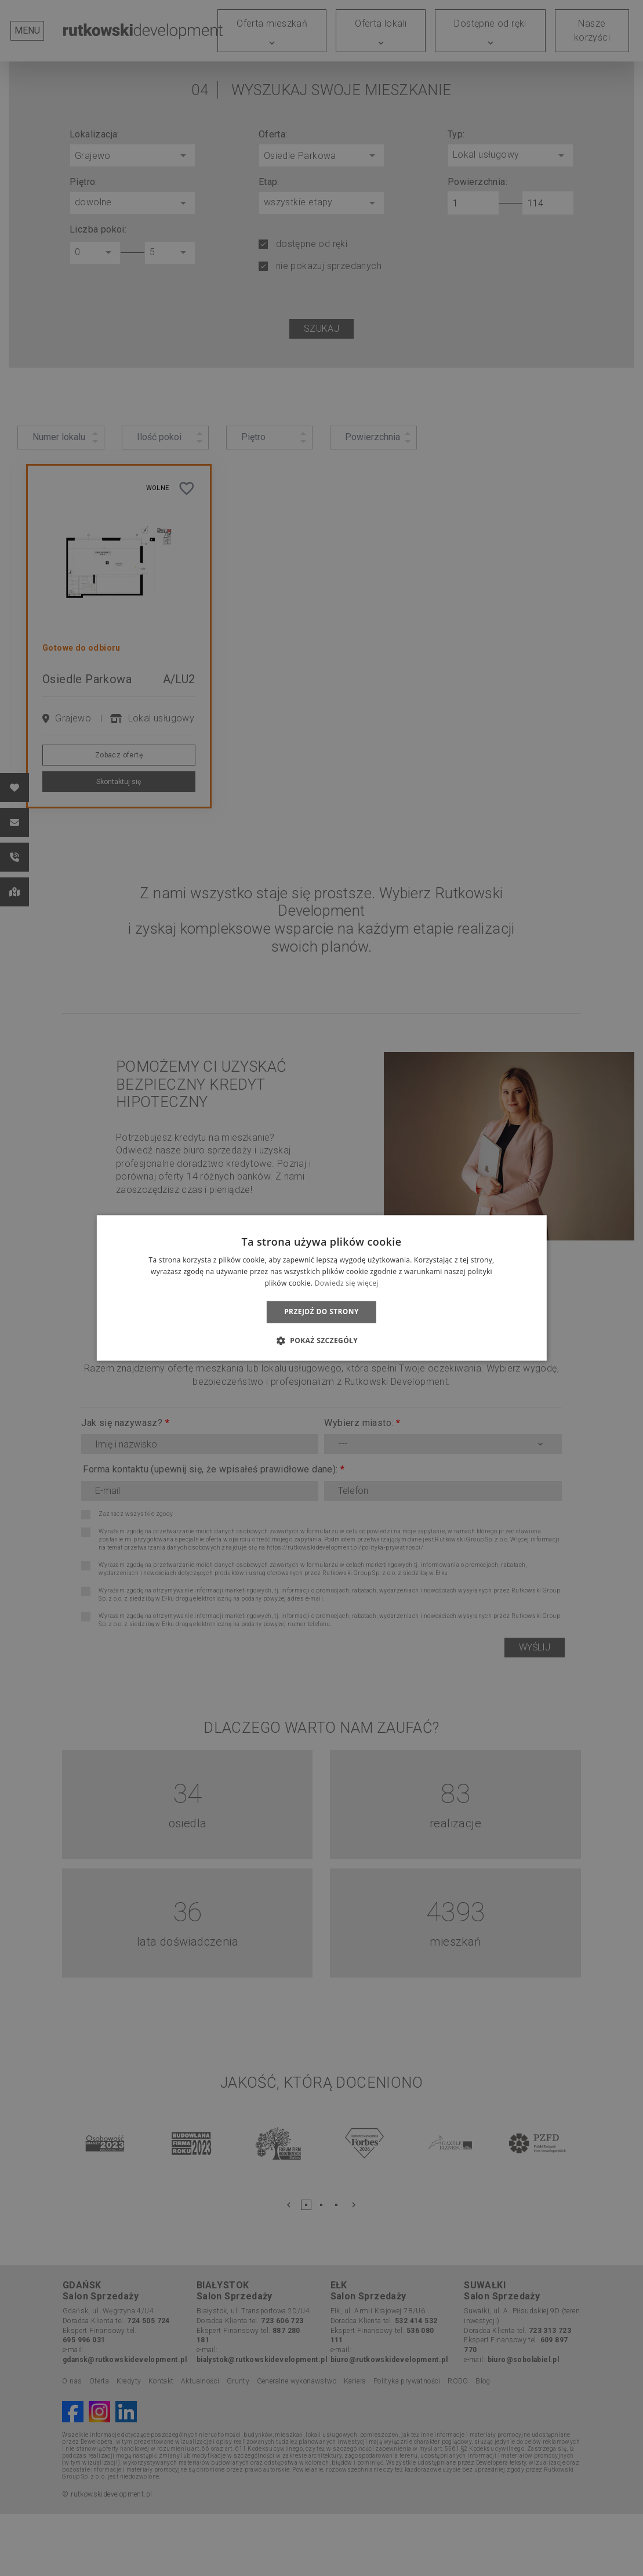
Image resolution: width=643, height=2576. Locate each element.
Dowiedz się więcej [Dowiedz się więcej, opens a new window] (347, 1283)
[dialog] (321, 1288)
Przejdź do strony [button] (321, 1311)
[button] (321, 1341)
